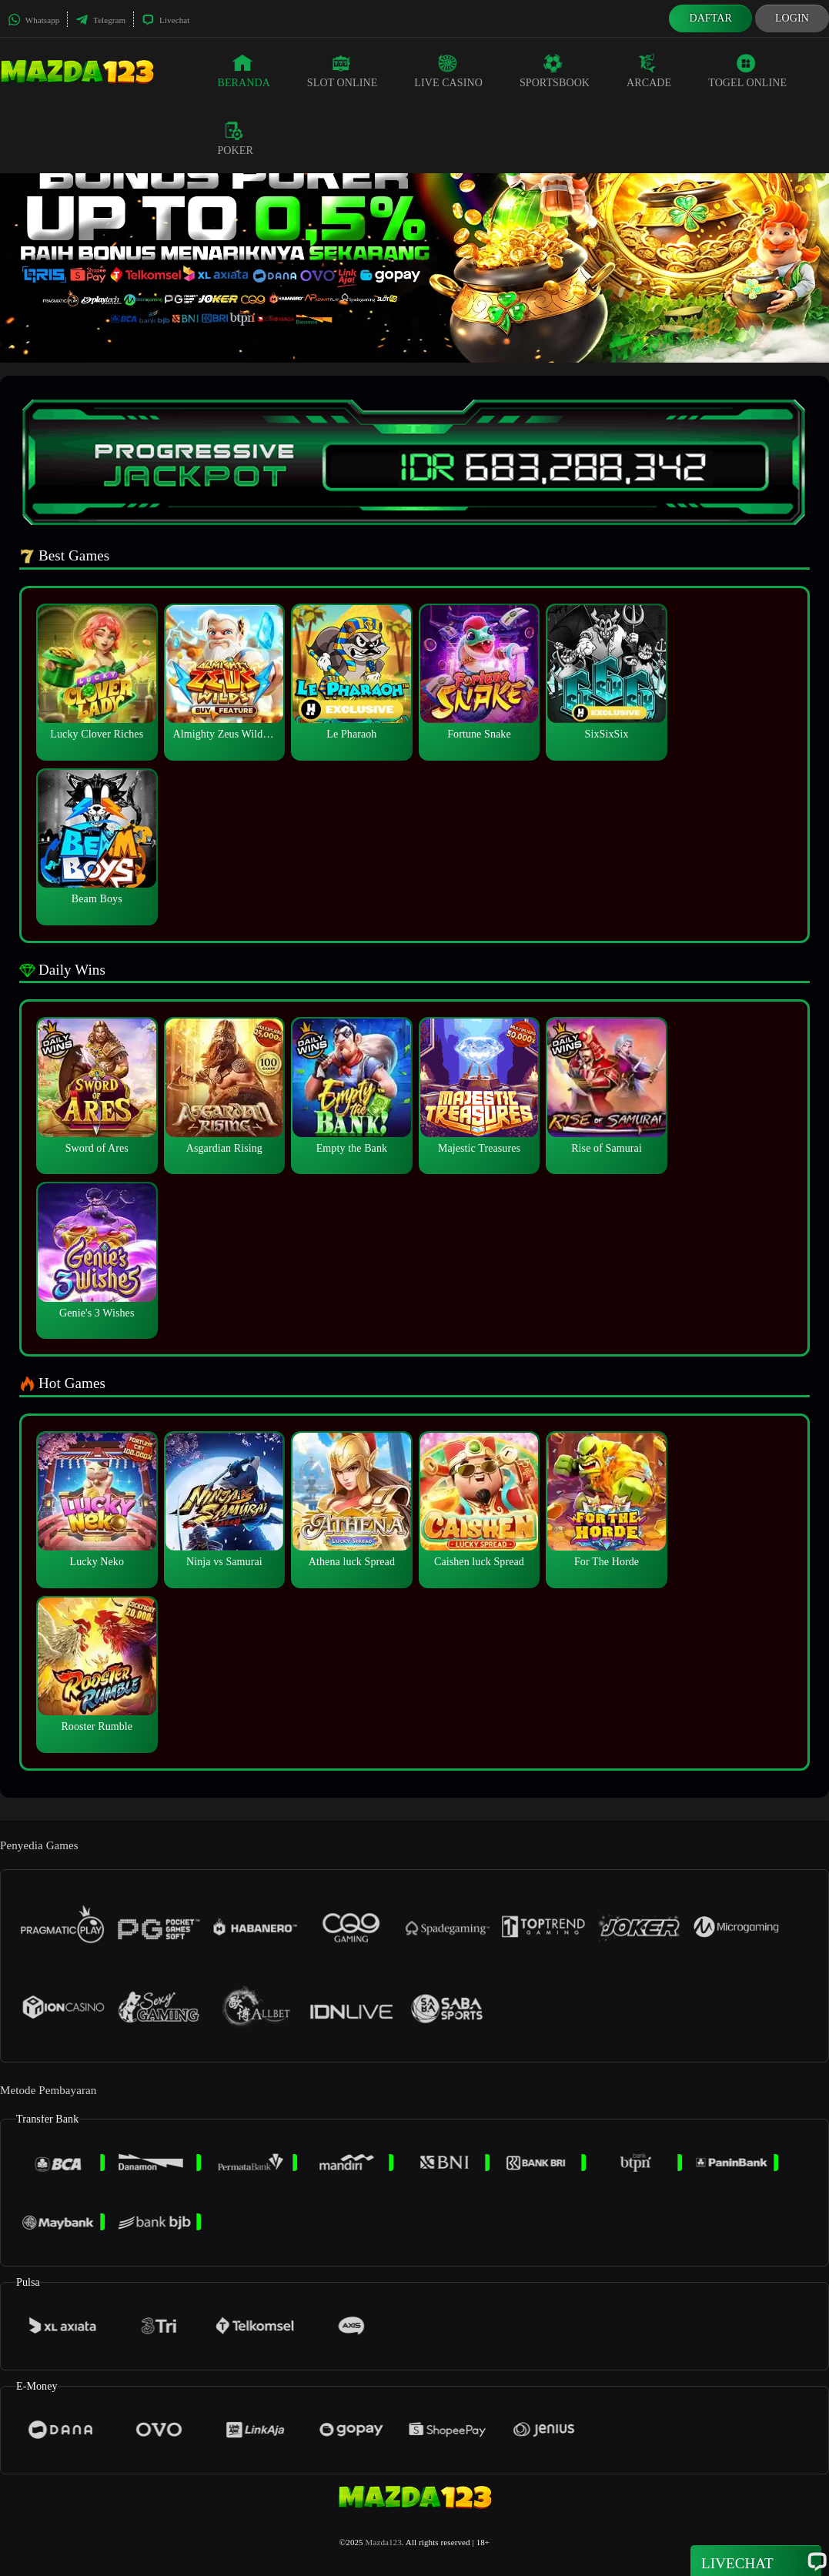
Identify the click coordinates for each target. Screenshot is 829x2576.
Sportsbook (555, 71)
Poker (234, 138)
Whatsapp (33, 20)
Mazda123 (384, 2542)
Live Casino (448, 71)
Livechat (165, 20)
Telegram (100, 20)
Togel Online (747, 71)
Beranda (243, 71)
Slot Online (342, 71)
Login (792, 18)
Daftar (710, 18)
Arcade (649, 71)
